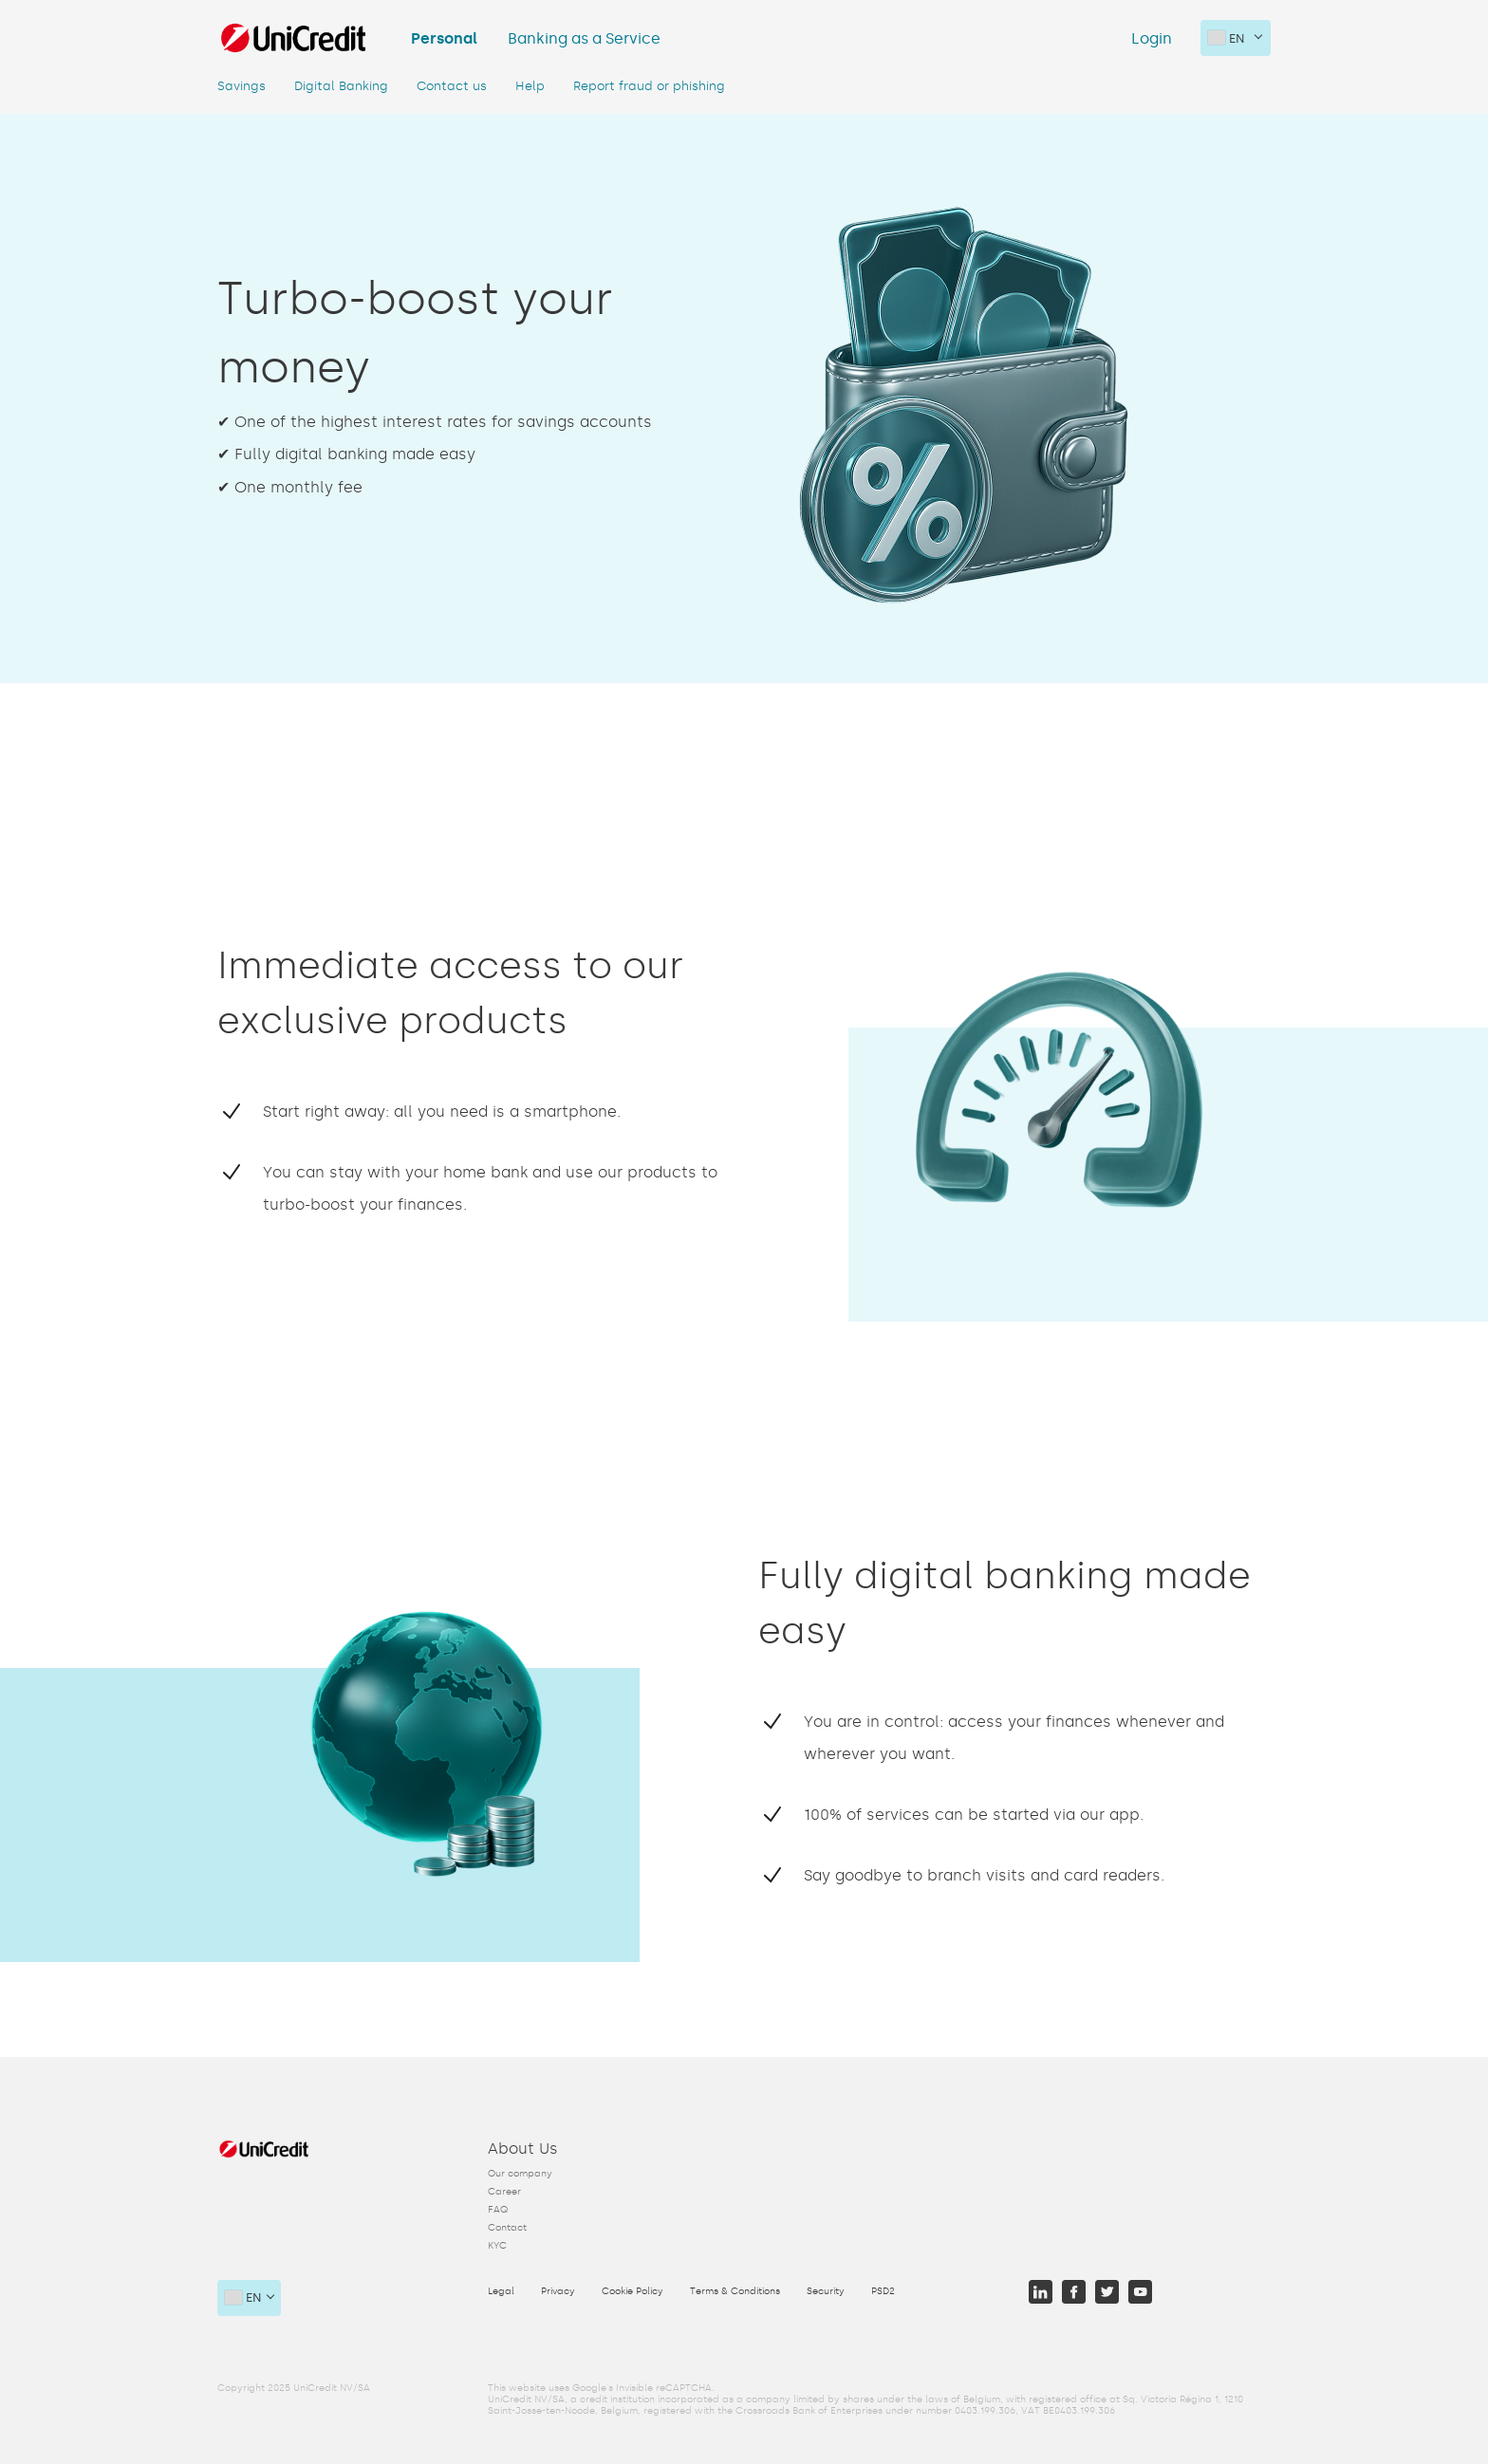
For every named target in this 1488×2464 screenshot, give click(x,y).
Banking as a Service (584, 38)
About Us (523, 2149)
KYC (497, 2245)
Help (530, 86)
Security (826, 2291)
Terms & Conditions (735, 2291)
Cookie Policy (632, 2291)
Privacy (558, 2291)
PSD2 (883, 2291)
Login (1151, 38)
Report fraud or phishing (649, 86)
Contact (507, 2227)
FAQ (498, 2209)
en (1226, 38)
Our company (520, 2173)
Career (504, 2191)
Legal (501, 2291)
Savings (241, 86)
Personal (444, 38)
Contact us (452, 86)
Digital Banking (341, 86)
